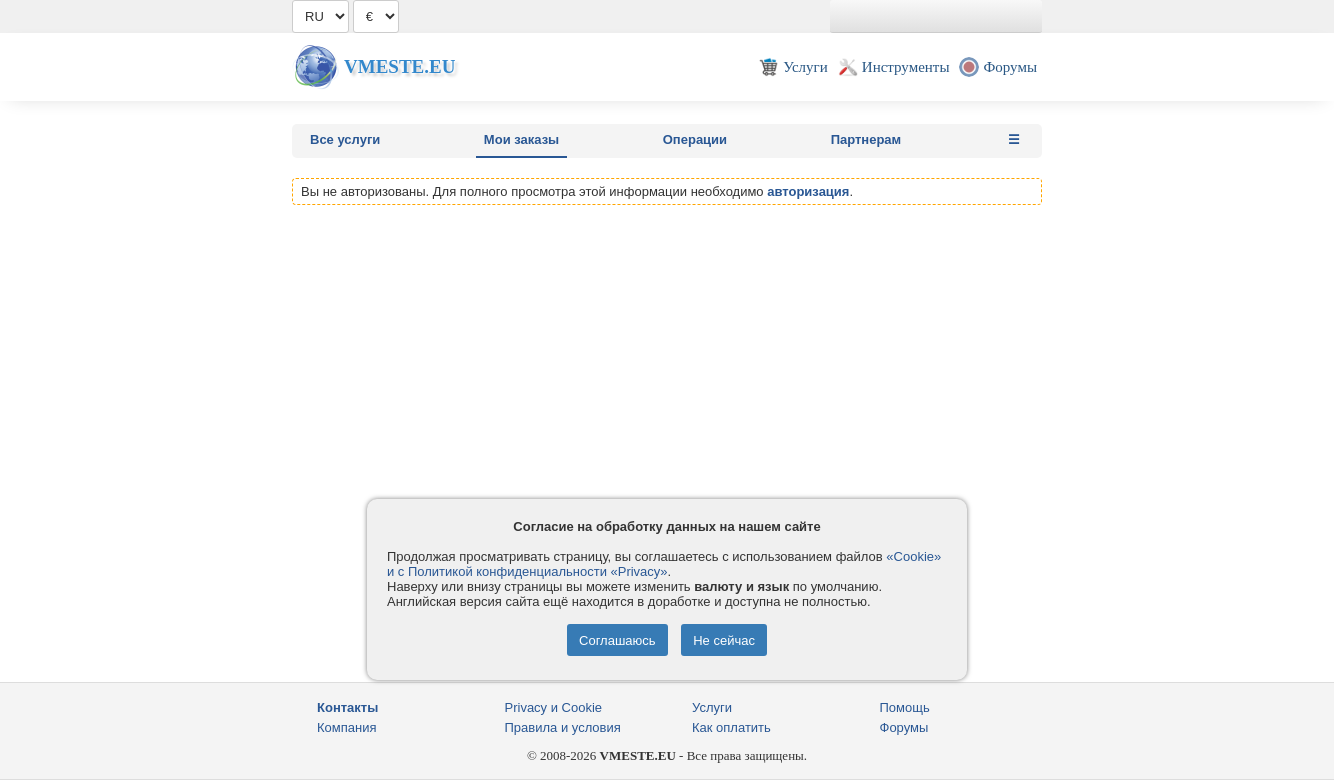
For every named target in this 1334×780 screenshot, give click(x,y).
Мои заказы (521, 139)
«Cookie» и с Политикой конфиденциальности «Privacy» (664, 564)
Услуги (712, 707)
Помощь (905, 707)
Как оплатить (731, 727)
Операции (695, 139)
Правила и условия (563, 727)
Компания (347, 727)
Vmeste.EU (399, 66)
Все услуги (345, 139)
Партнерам (866, 139)
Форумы (904, 727)
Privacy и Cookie (554, 707)
